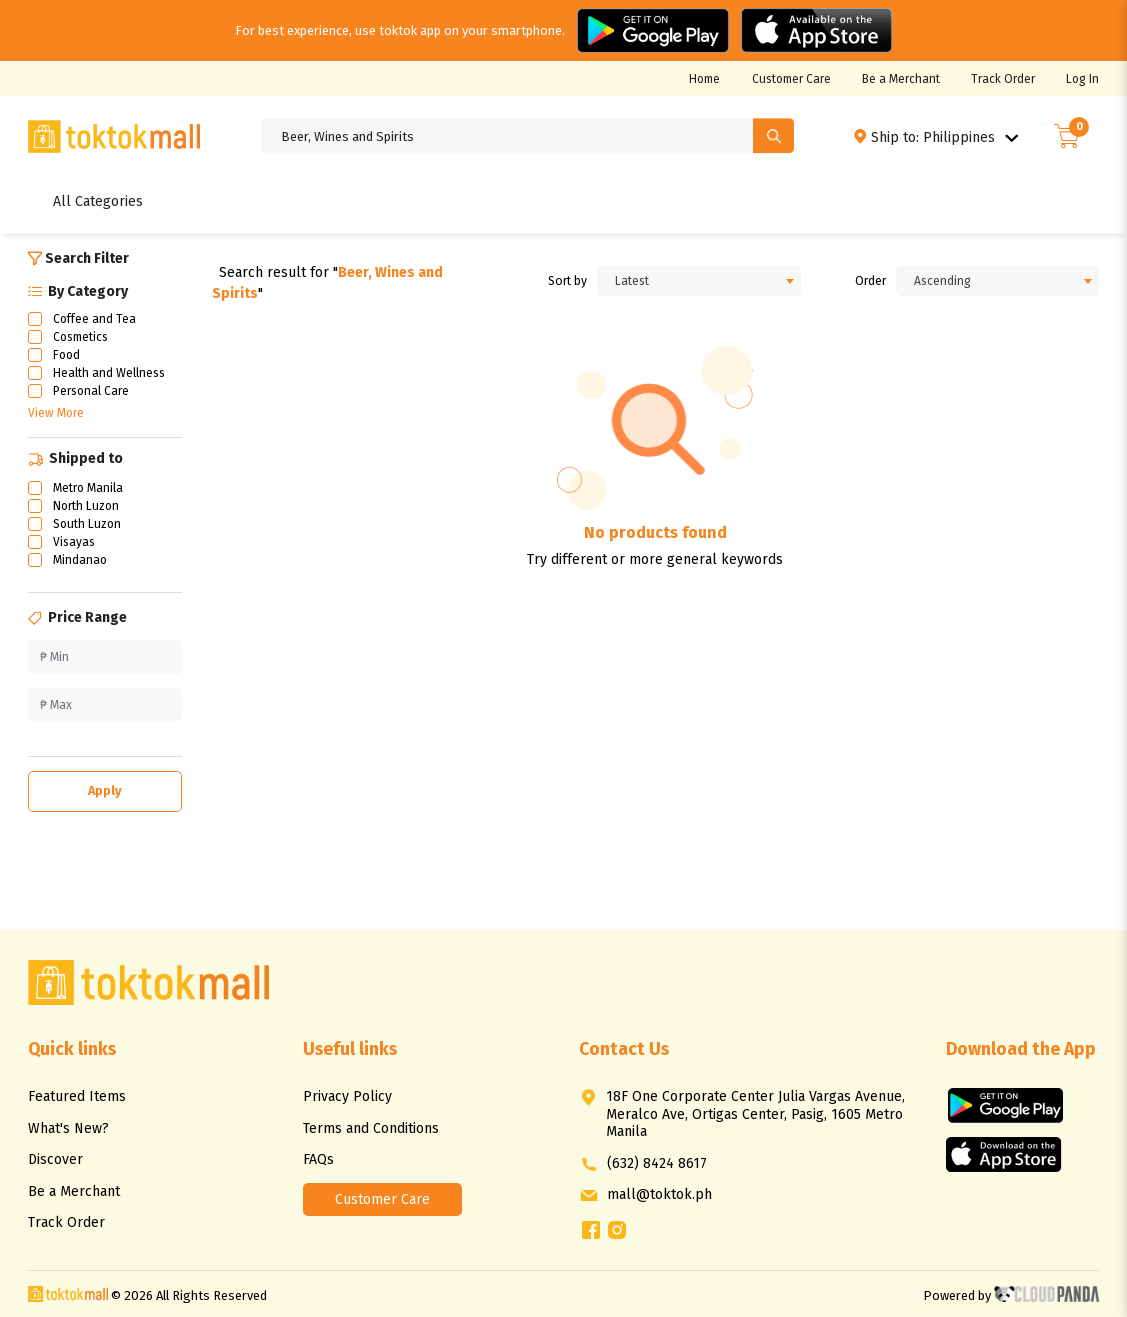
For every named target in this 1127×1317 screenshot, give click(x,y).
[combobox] (698, 281)
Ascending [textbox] (942, 281)
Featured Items (77, 1096)
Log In (1082, 79)
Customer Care (791, 79)
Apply (105, 790)
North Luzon (86, 506)
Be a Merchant (901, 79)
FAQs (318, 1159)
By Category (78, 291)
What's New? (68, 1128)
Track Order (1003, 79)
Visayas (74, 542)
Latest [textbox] (632, 281)
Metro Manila (88, 488)
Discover (55, 1159)
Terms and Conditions (371, 1128)
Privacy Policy (347, 1096)
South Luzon (87, 524)
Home (704, 79)
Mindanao (80, 560)
